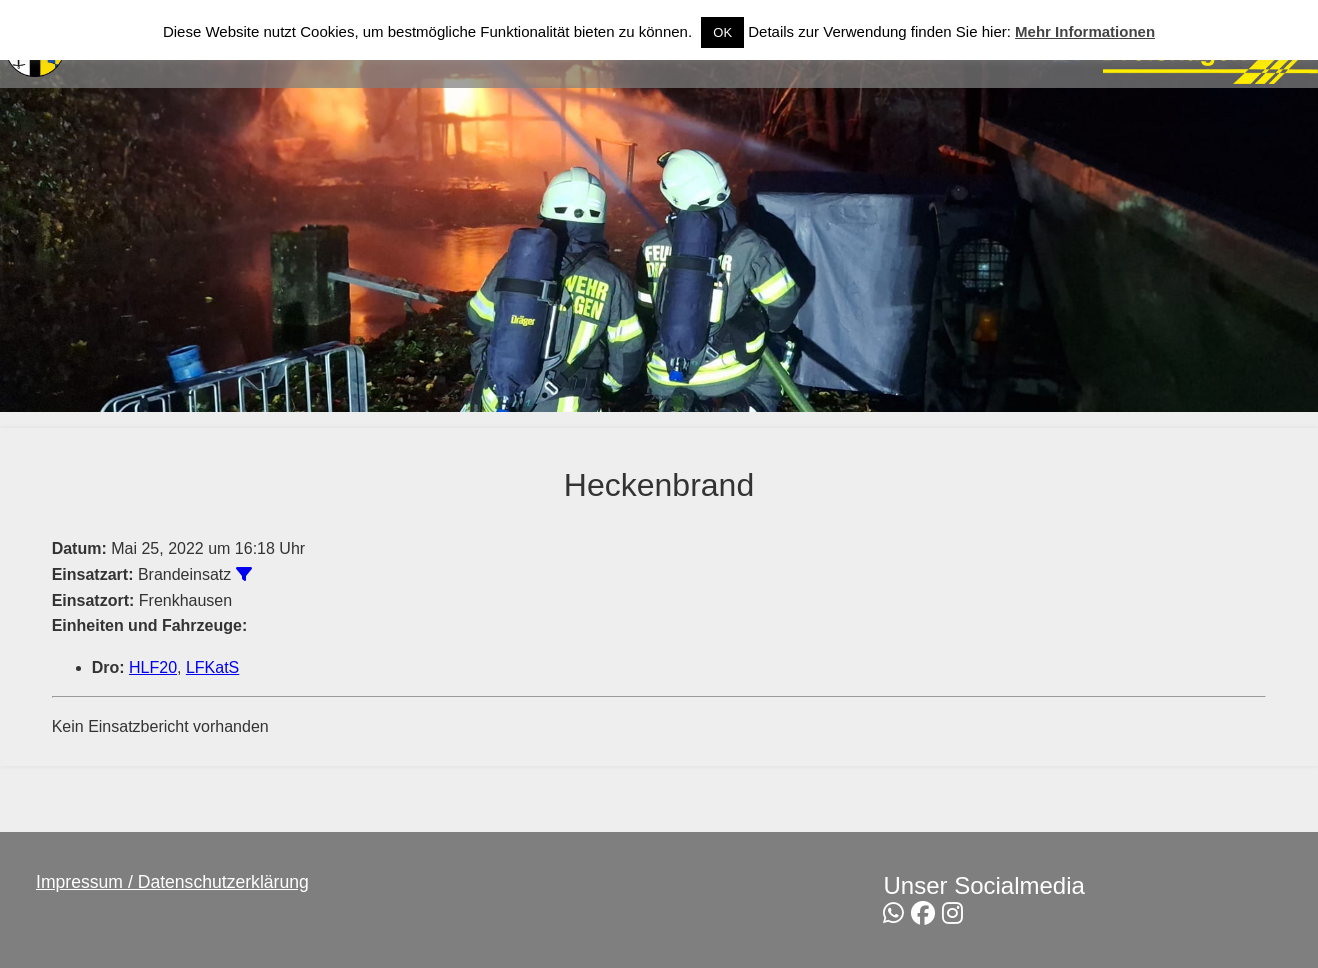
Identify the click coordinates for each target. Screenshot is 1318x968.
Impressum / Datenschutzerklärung (172, 882)
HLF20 (153, 667)
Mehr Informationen (1085, 31)
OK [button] (722, 32)
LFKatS (212, 667)
